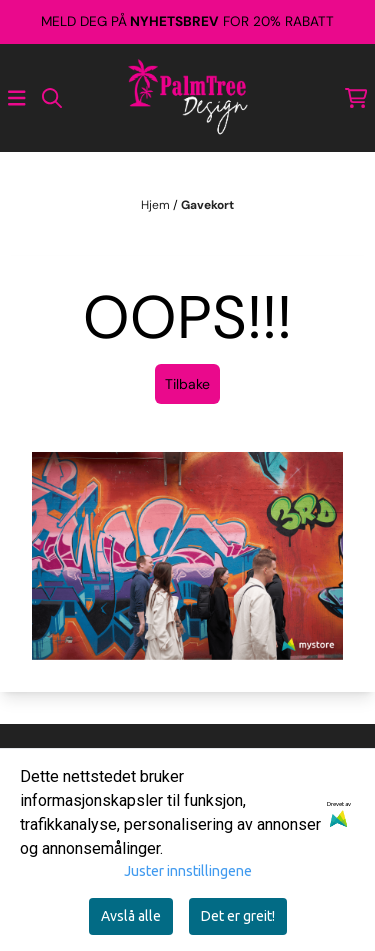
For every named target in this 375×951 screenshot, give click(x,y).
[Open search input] (52, 98)
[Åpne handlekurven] (356, 98)
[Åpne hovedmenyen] (17, 98)
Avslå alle (131, 916)
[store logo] (188, 98)
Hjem (157, 205)
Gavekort (207, 205)
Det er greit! (238, 916)
